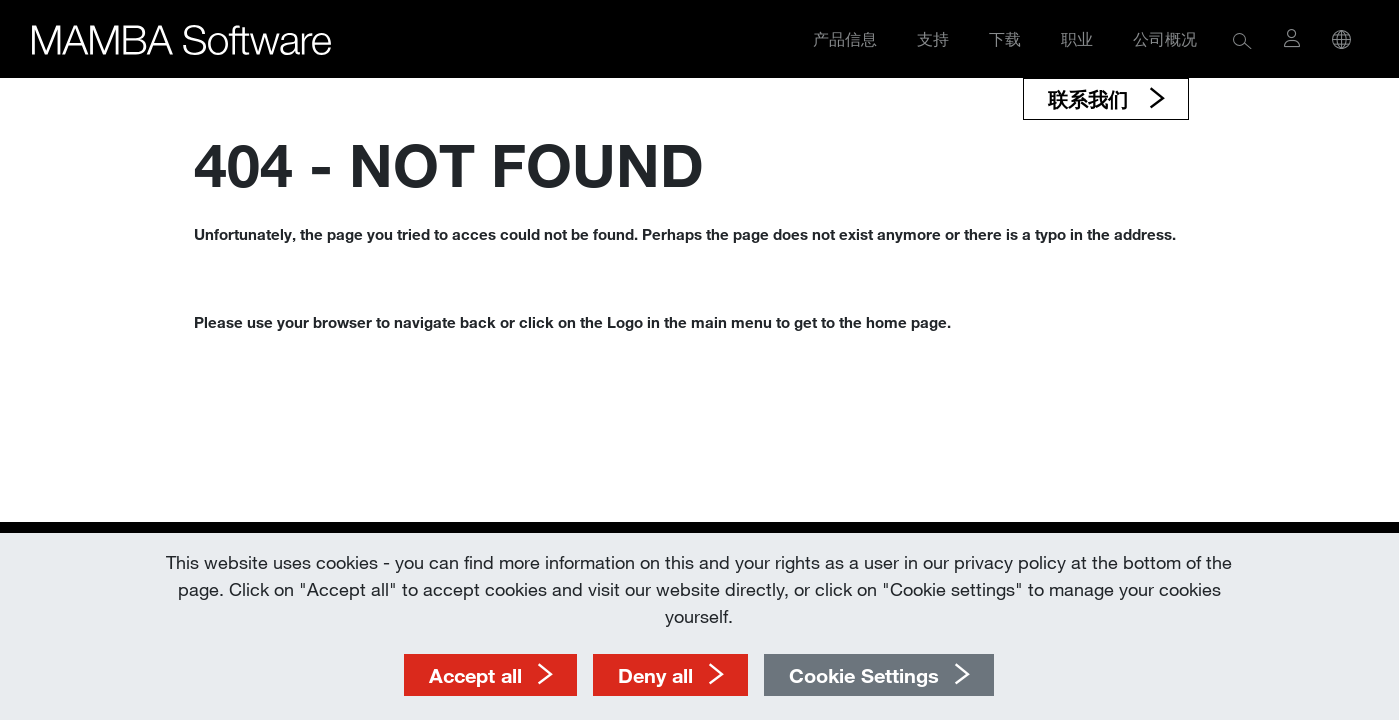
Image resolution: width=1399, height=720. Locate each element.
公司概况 (1165, 38)
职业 (1077, 38)
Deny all (655, 675)
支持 (933, 38)
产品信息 (845, 38)
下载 (1005, 38)
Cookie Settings (864, 675)
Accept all (475, 675)
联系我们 (1091, 99)
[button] (1242, 39)
